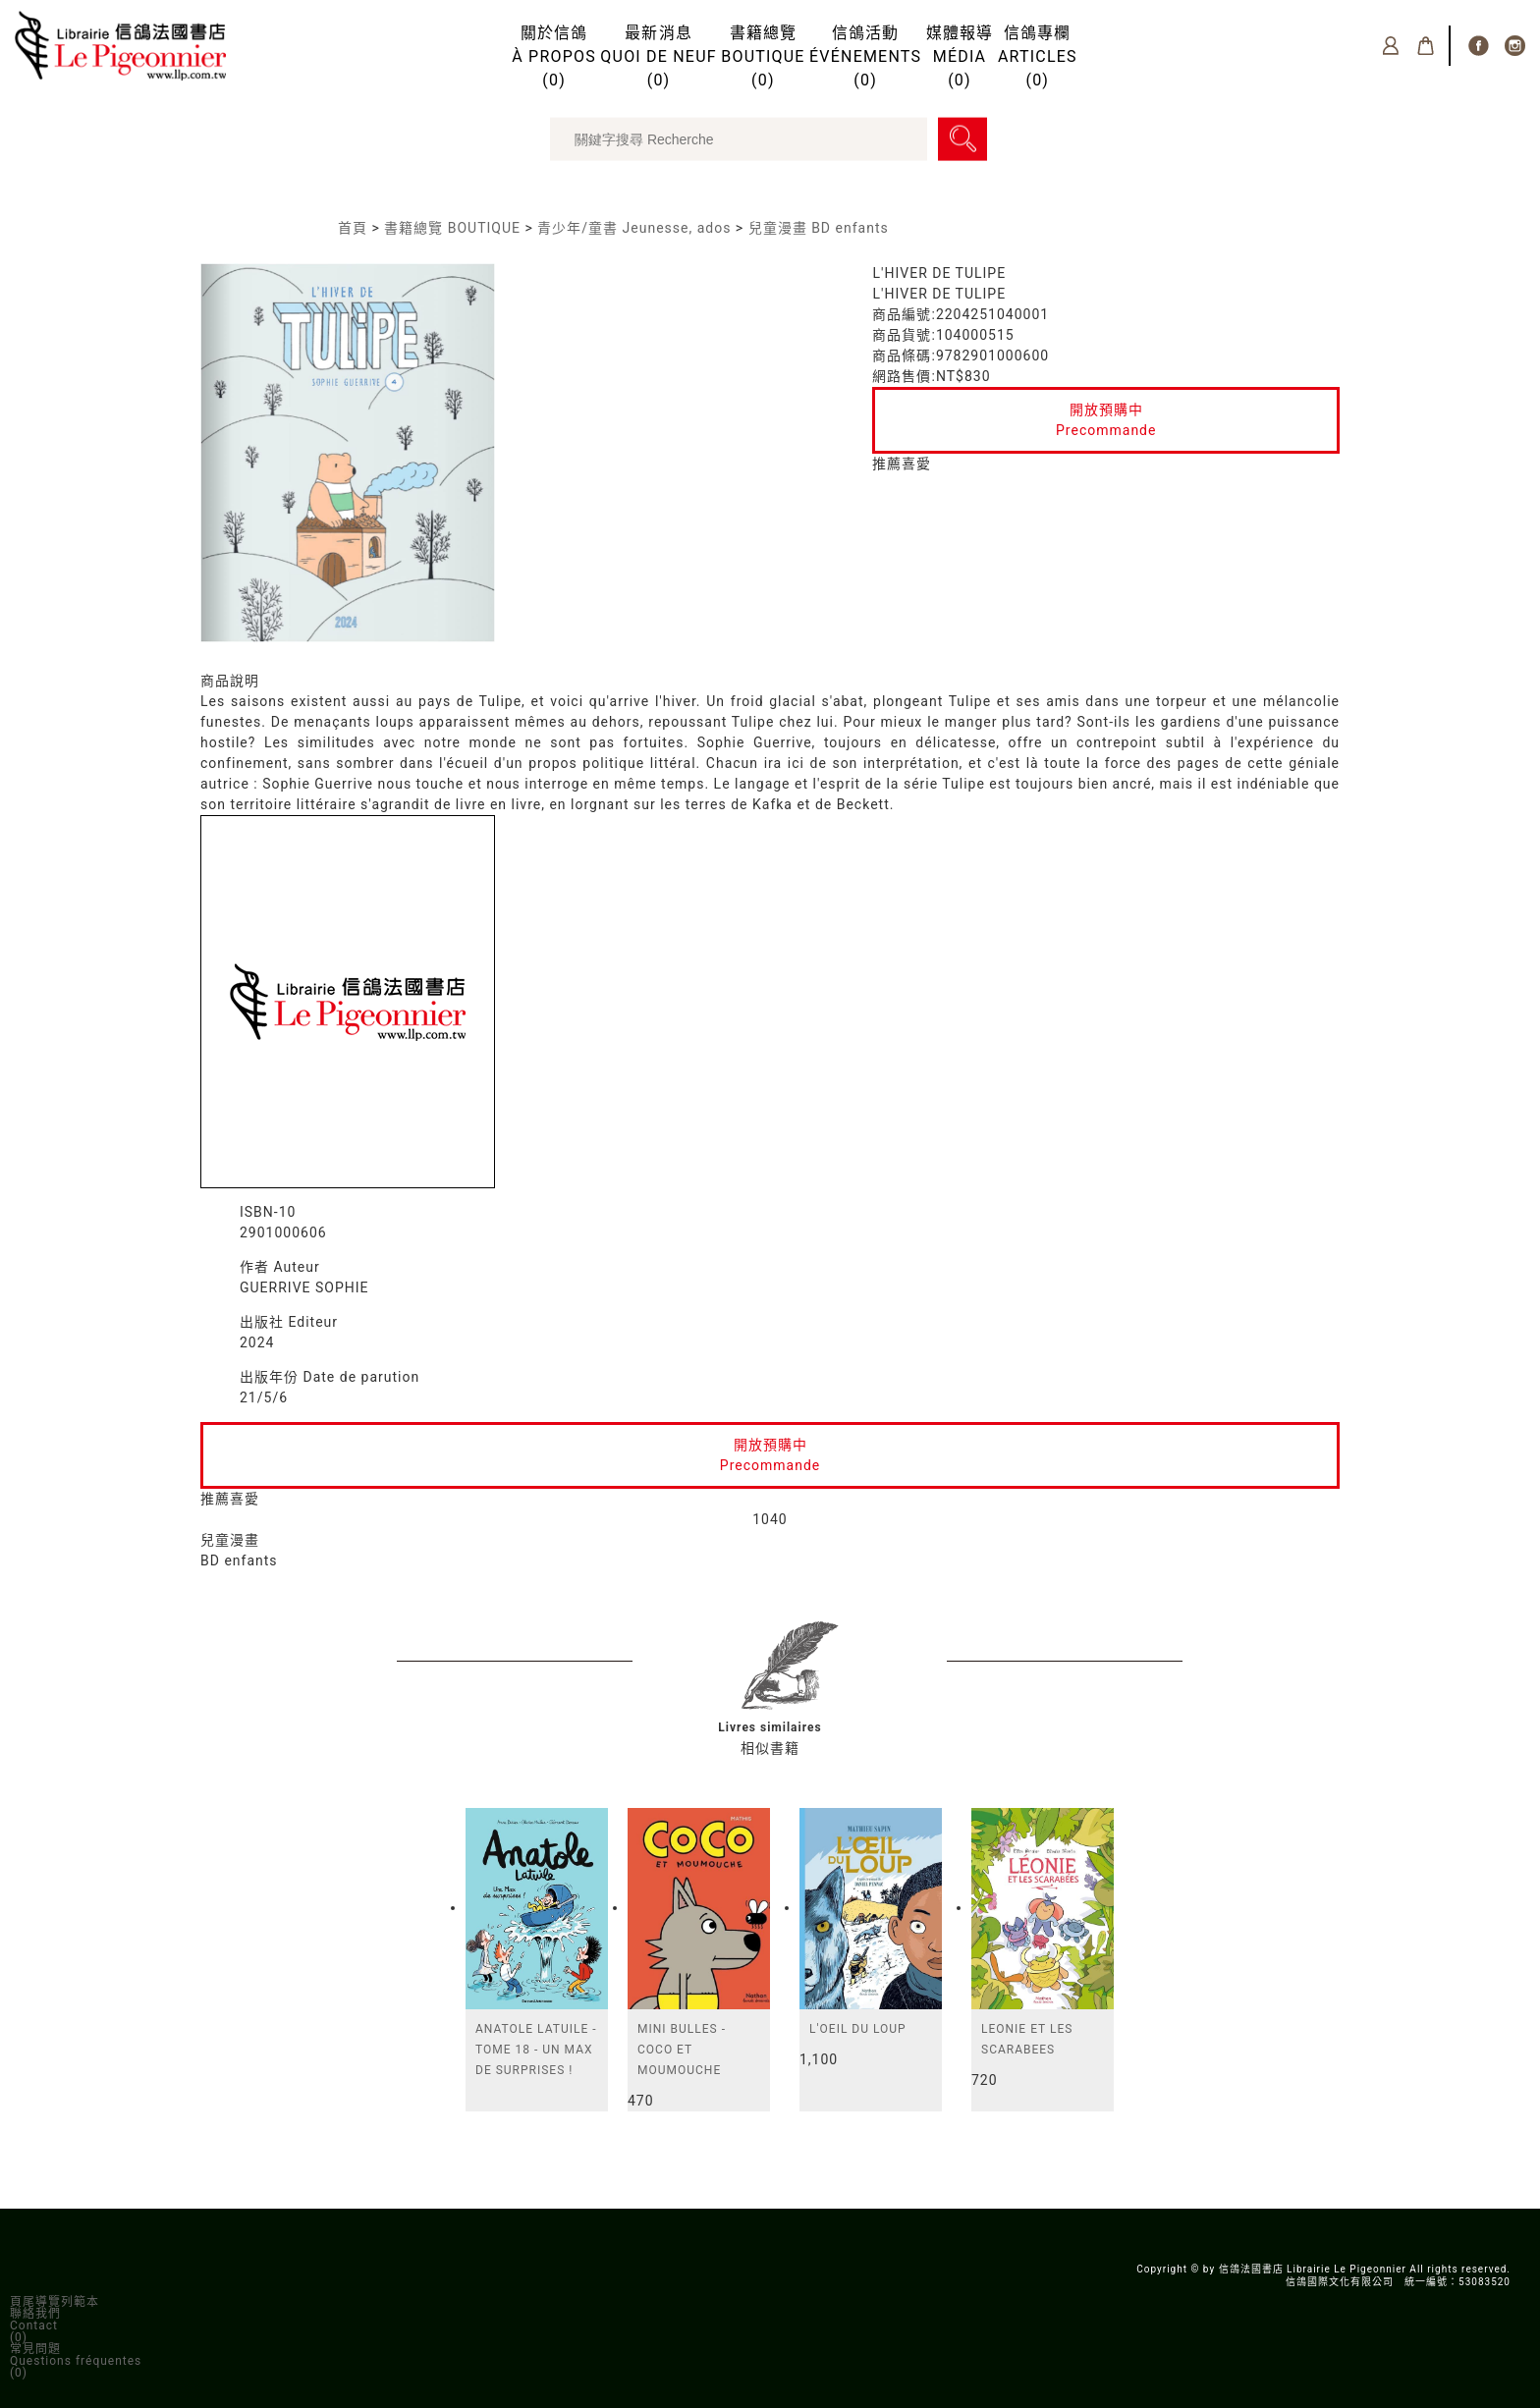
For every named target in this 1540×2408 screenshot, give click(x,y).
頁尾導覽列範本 (54, 2302)
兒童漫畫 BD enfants (818, 228)
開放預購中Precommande (1106, 420)
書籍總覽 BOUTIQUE (452, 228)
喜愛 (916, 463)
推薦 (887, 463)
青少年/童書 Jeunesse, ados (634, 228)
